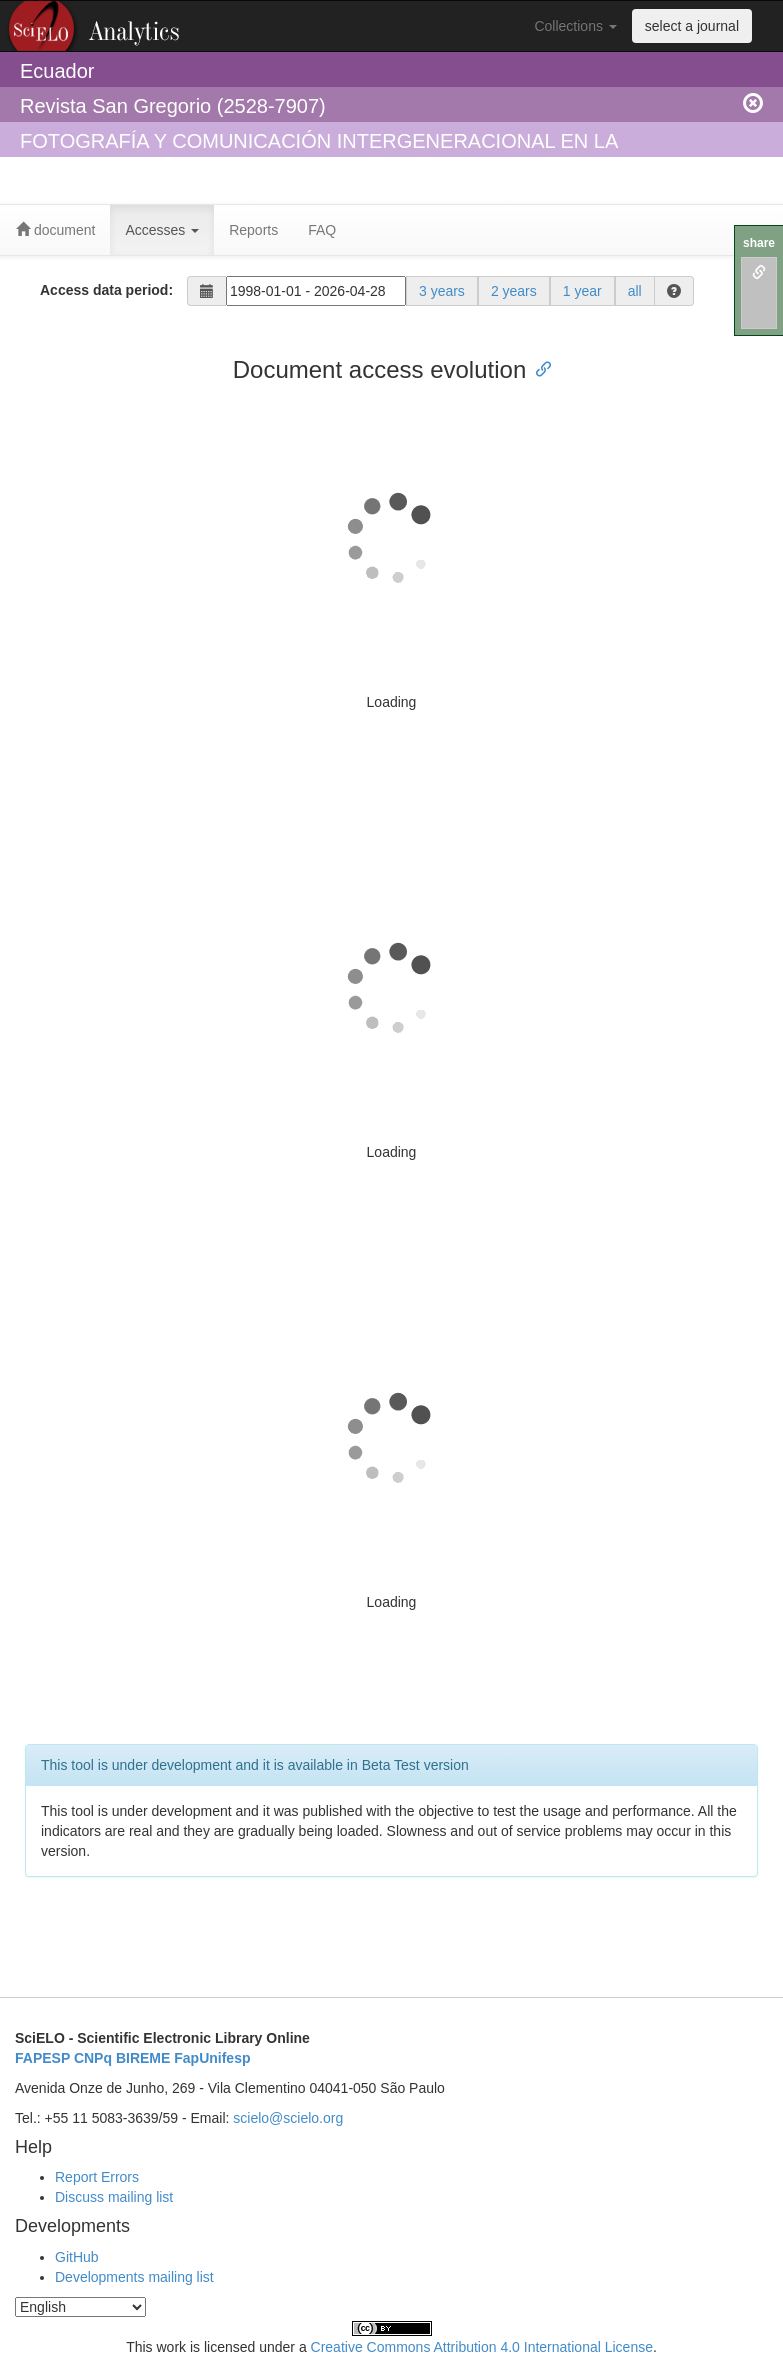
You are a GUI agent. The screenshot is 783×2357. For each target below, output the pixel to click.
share (759, 243)
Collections (575, 26)
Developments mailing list (134, 2277)
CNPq (93, 2058)
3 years (442, 291)
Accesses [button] (162, 230)
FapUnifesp (212, 2058)
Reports (253, 230)
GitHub (77, 2257)
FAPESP (42, 2058)
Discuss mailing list (114, 2197)
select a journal (692, 26)
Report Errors (97, 2177)
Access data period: (106, 290)
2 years (514, 291)
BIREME (143, 2058)
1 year (582, 291)
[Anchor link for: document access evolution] (538, 367)
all (635, 291)
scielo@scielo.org (288, 2118)
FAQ (322, 230)
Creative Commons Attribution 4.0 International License (482, 2347)
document (55, 230)
